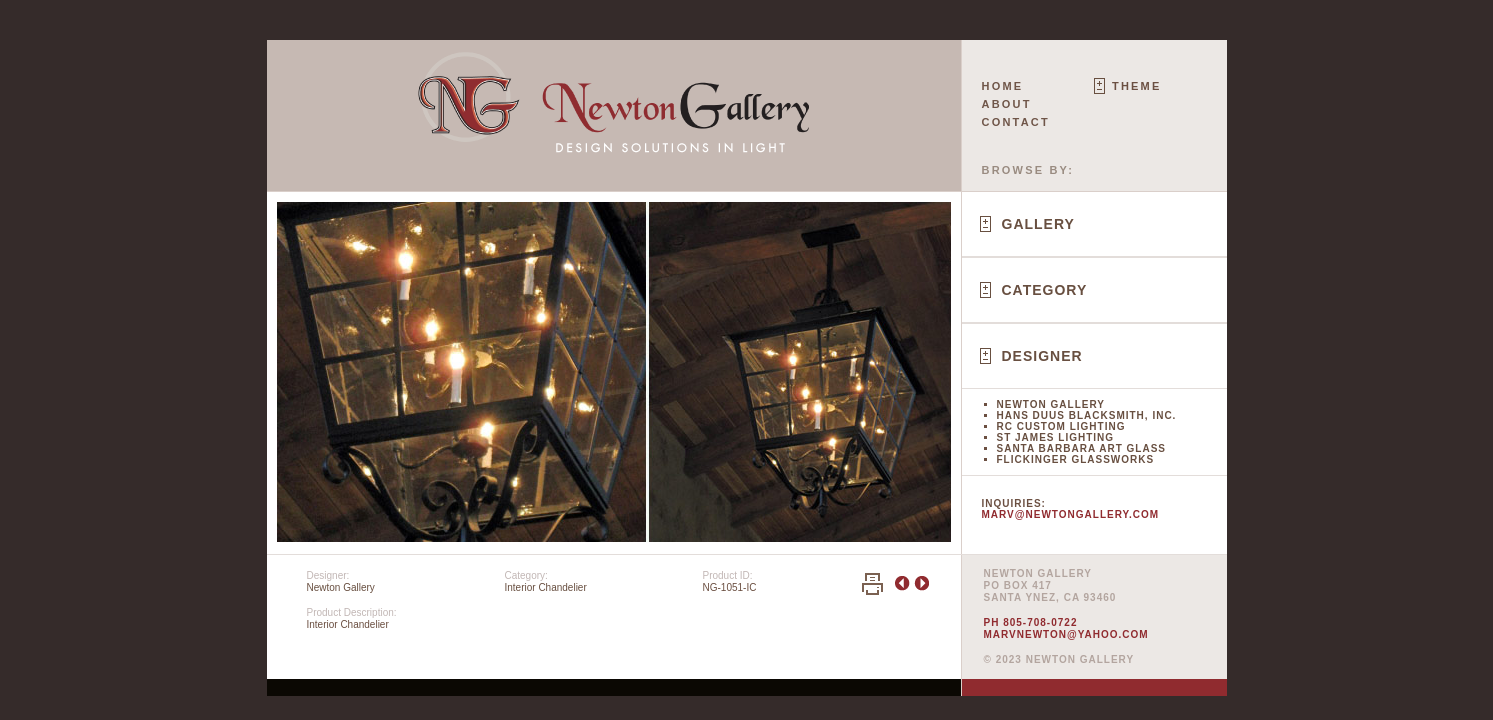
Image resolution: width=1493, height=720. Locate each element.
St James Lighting (1056, 437)
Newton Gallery (1051, 404)
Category (1045, 290)
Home (1003, 86)
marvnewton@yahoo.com (1066, 634)
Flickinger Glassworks (1076, 459)
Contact (1016, 122)
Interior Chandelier (546, 587)
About (1007, 104)
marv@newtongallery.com (1071, 514)
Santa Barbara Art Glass (1081, 448)
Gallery (1038, 224)
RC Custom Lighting (1061, 426)
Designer (1042, 356)
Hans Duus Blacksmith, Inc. (1087, 415)
